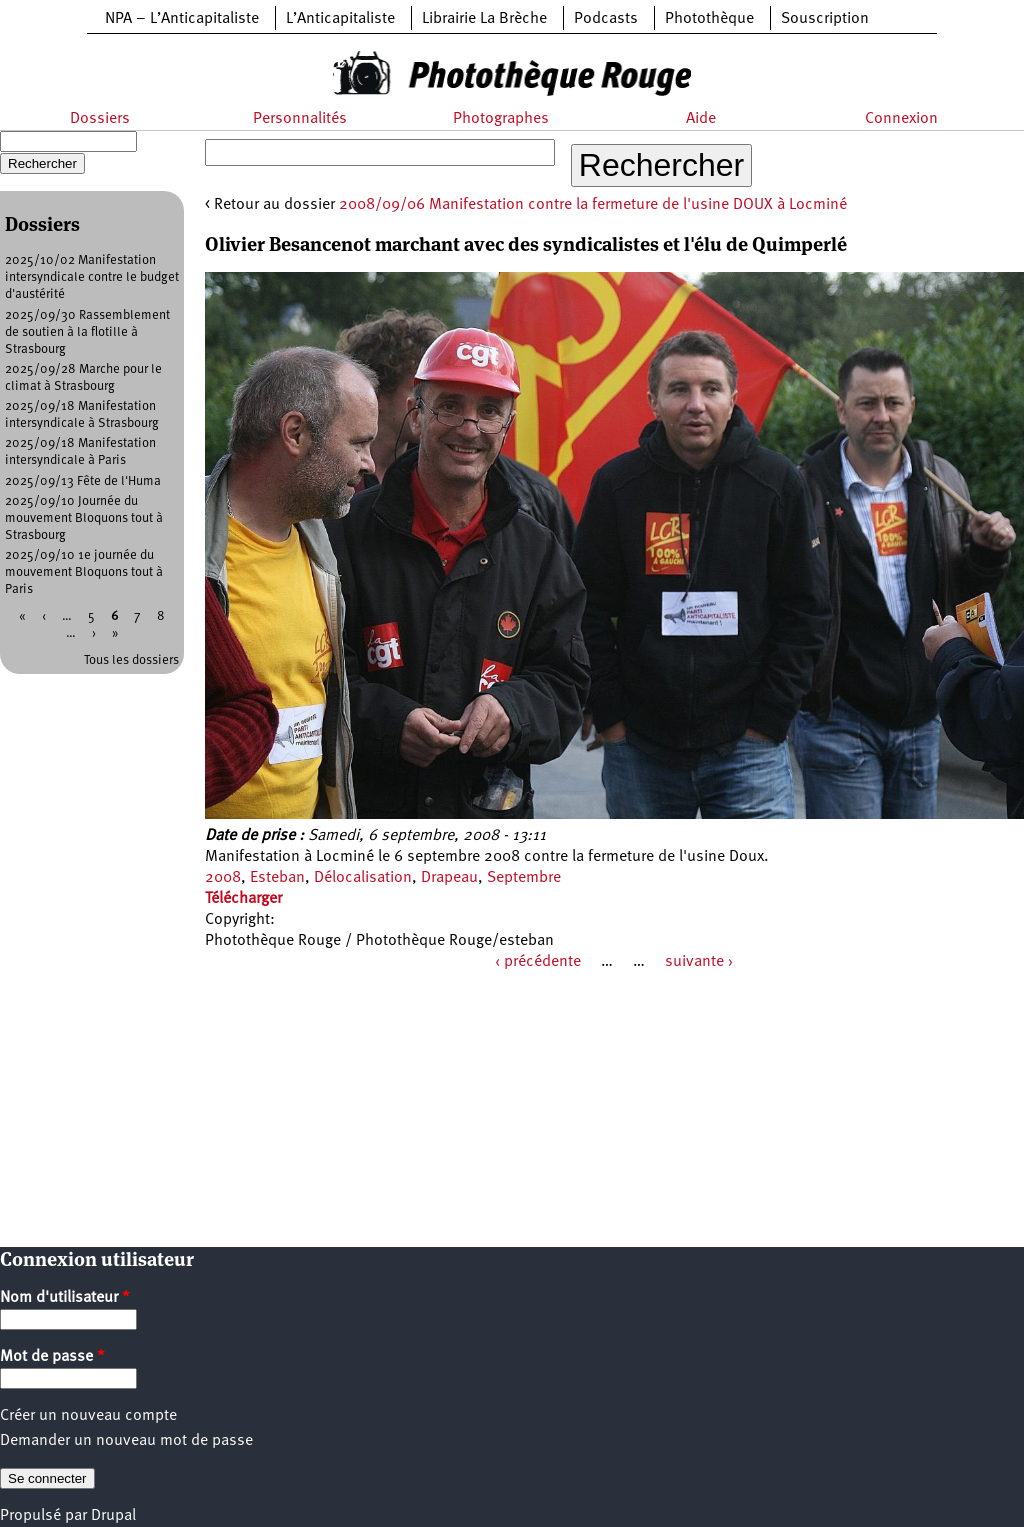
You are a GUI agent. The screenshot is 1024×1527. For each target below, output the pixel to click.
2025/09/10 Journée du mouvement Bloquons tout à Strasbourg (84, 518)
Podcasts (606, 19)
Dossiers (100, 119)
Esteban (277, 878)
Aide (701, 119)
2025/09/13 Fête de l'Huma (83, 481)
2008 (223, 878)
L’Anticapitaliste (340, 19)
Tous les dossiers (131, 660)
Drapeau (449, 878)
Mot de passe (52, 1357)
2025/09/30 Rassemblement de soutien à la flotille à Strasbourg (87, 332)
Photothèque (709, 19)
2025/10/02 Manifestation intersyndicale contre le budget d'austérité (92, 277)
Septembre (524, 878)
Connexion (901, 119)
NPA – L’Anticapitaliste (182, 19)
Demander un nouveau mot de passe (126, 1441)
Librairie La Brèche (484, 19)
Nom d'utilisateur (65, 1298)
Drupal (113, 1516)
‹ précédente (538, 962)
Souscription (825, 19)
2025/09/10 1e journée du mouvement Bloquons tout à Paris (84, 572)
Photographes (501, 119)
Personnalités (300, 119)
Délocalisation (363, 878)
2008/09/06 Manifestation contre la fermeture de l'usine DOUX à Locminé (593, 205)
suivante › (699, 962)
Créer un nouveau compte (88, 1416)
